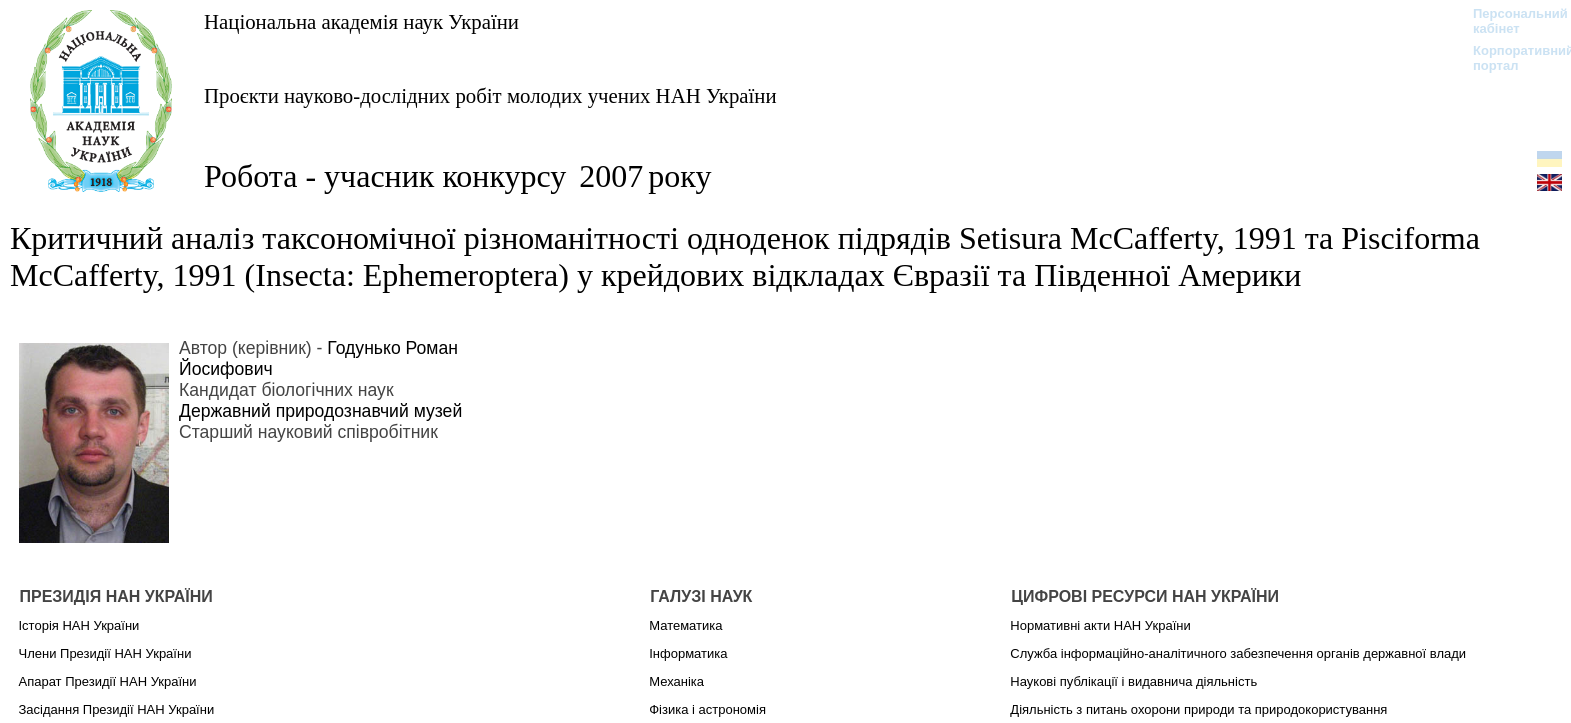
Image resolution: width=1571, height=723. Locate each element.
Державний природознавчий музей (320, 411)
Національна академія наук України (361, 21)
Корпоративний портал (1510, 58)
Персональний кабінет (1510, 21)
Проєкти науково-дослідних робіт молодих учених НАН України (490, 95)
